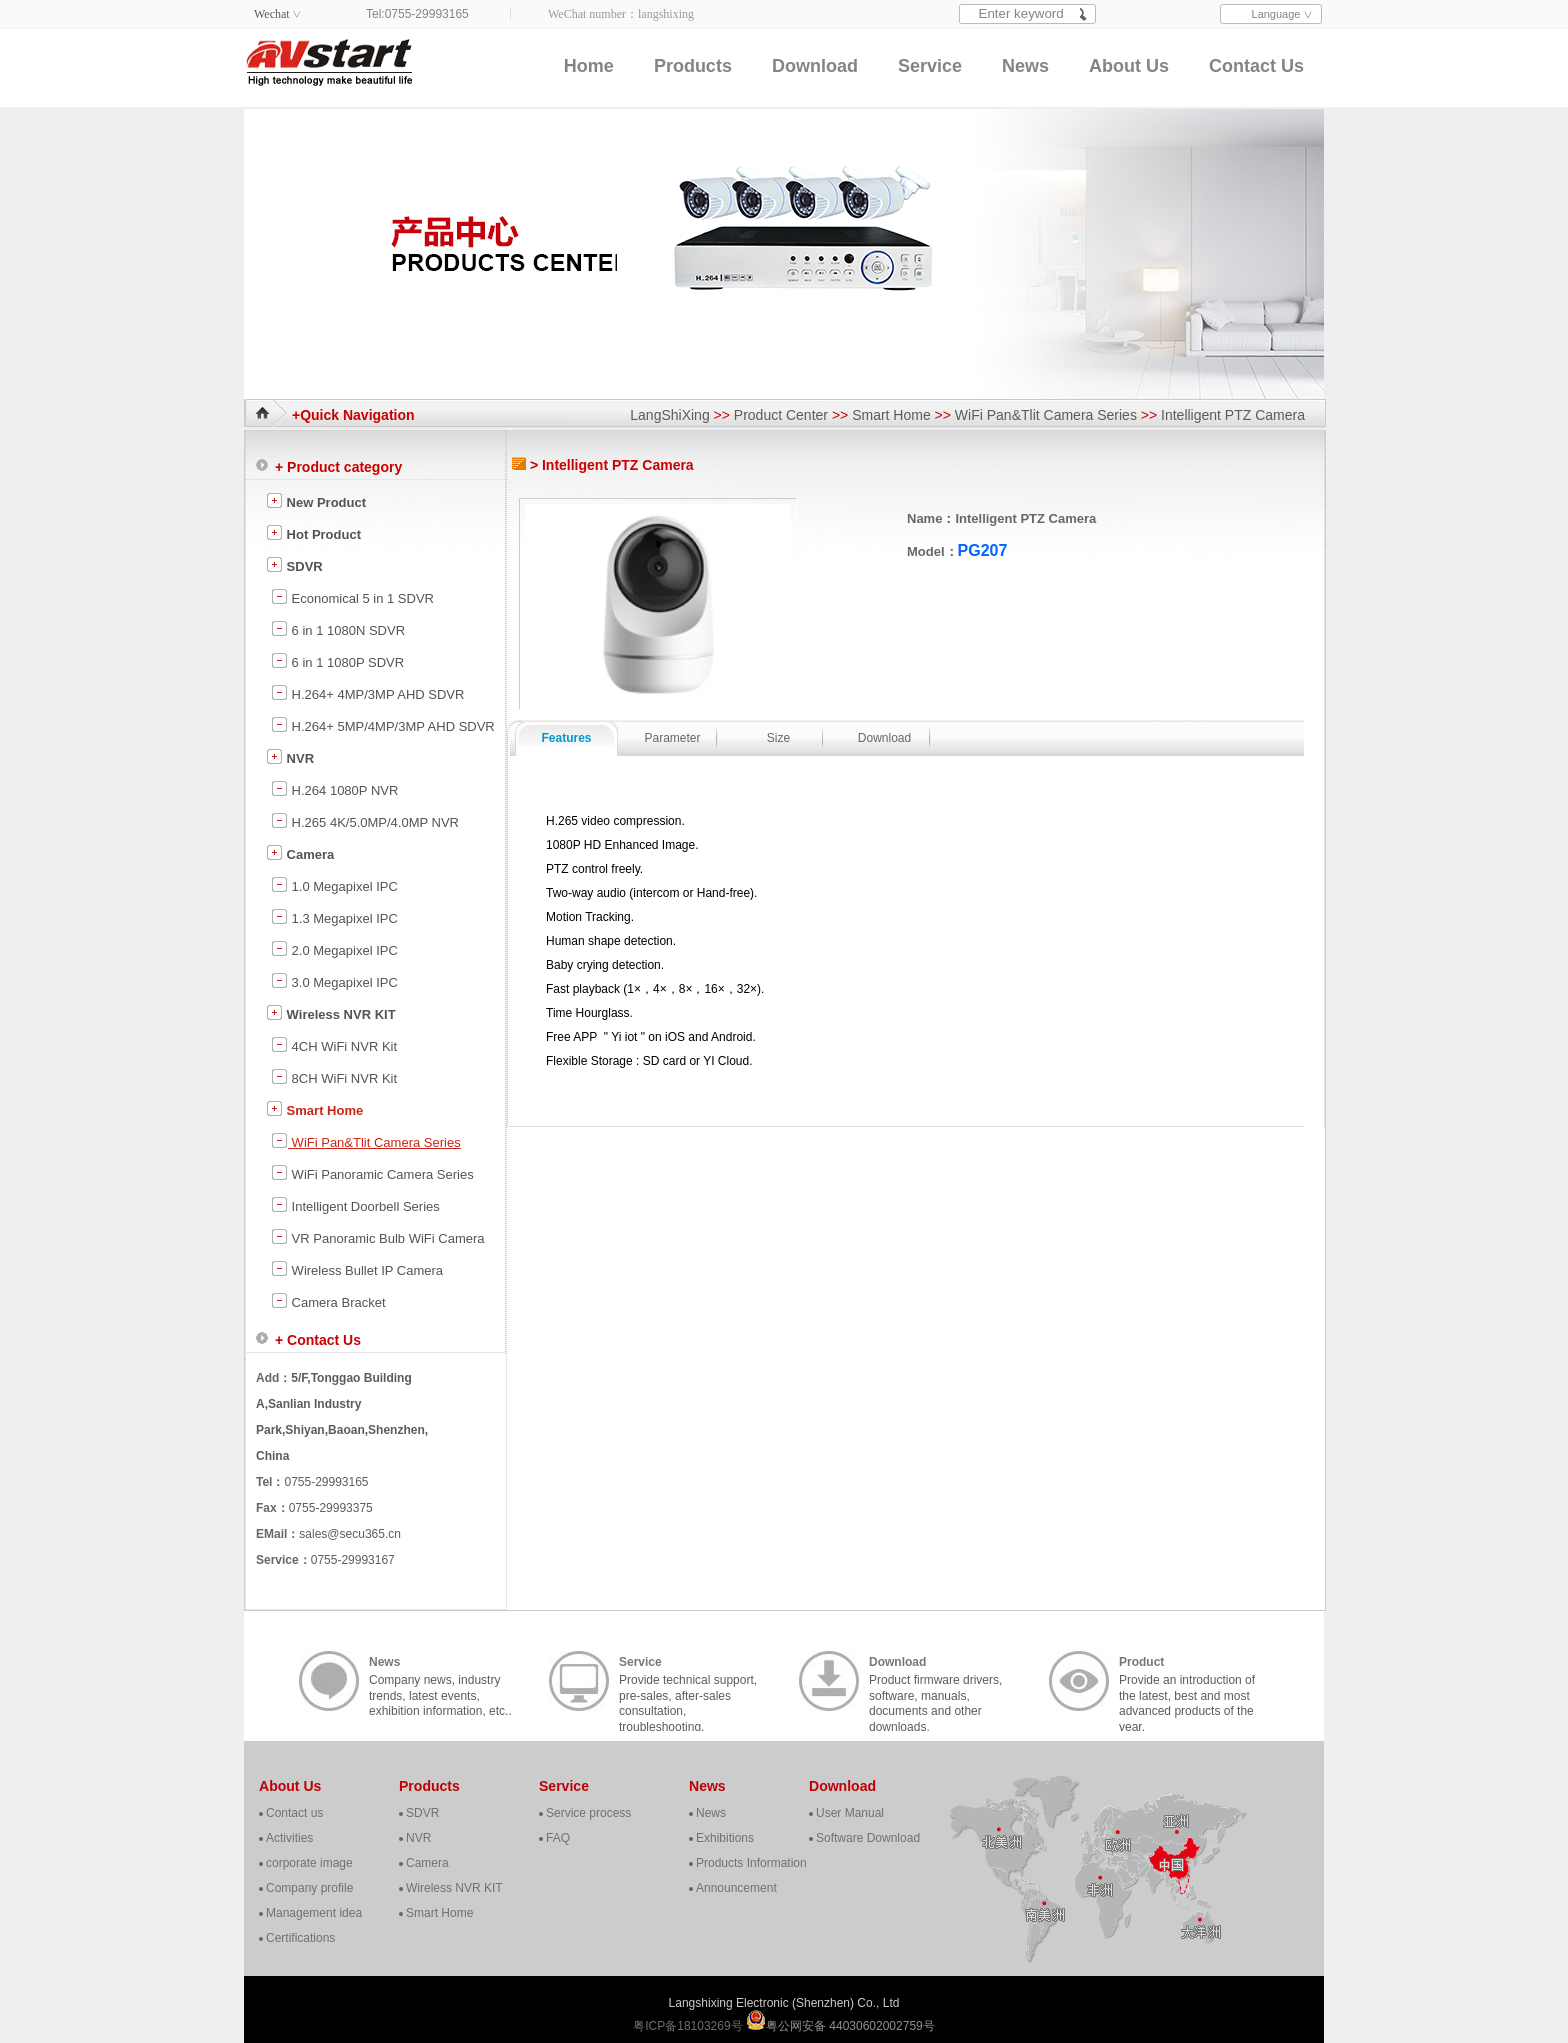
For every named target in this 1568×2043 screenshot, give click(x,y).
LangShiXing (669, 415)
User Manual (850, 1813)
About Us (1129, 66)
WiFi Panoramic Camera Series (372, 1173)
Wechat (272, 14)
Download (815, 66)
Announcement (736, 1888)
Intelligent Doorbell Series (355, 1205)
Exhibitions (725, 1838)
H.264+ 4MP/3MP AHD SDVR (367, 693)
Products (693, 66)
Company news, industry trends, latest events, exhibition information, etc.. (440, 1683)
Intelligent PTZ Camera (1233, 415)
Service (930, 66)
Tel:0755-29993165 (417, 14)
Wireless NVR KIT (331, 1013)
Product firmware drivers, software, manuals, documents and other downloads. (935, 1683)
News (1025, 66)
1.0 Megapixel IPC (334, 885)
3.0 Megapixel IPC (334, 981)
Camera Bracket (328, 1301)
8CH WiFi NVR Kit (334, 1077)
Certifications (300, 1938)
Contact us (294, 1813)
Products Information (751, 1863)
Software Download (868, 1838)
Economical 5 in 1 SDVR (352, 597)
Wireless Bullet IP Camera (357, 1269)
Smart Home (891, 415)
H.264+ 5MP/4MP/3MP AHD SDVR (383, 725)
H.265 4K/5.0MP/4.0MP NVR (365, 821)
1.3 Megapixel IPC (334, 917)
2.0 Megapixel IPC (334, 949)
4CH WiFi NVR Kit (334, 1045)
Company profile (309, 1888)
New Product (316, 501)
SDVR (294, 565)
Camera (300, 853)
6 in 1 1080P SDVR (337, 661)
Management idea (314, 1913)
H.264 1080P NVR (334, 789)
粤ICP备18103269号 (689, 2026)
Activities (289, 1838)
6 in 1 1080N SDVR (338, 629)
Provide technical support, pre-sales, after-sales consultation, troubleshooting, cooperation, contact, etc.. (688, 1683)
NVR (290, 757)
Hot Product (313, 533)
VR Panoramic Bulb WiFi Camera (378, 1237)
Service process (588, 1813)
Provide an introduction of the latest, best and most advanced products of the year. (1187, 1683)
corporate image (309, 1863)
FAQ (558, 1838)
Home (589, 66)
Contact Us (1256, 66)
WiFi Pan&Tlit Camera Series (1046, 415)
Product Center (781, 415)
